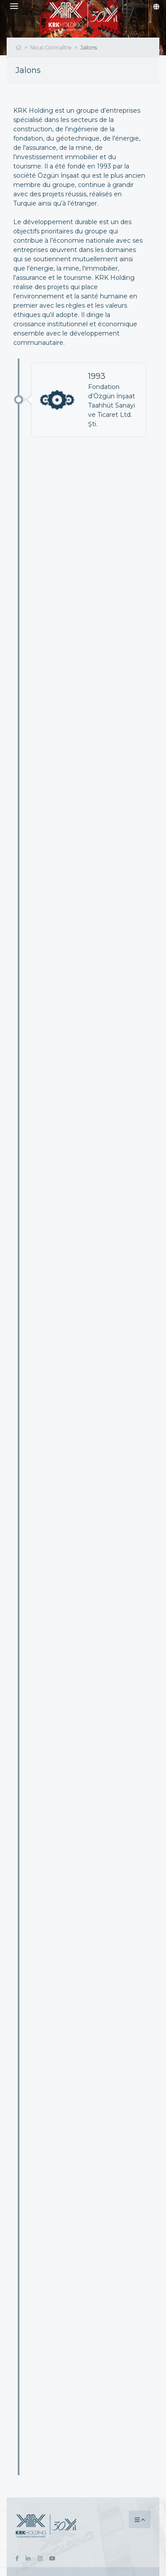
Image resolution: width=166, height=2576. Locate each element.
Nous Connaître (51, 47)
